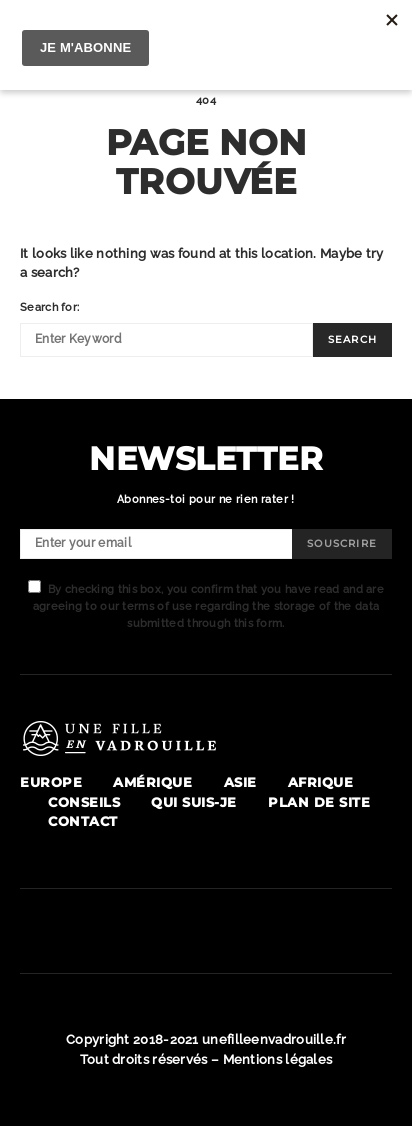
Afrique (321, 782)
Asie (240, 782)
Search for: (49, 307)
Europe (51, 782)
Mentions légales (278, 1059)
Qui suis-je (194, 802)
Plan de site (319, 802)
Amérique (152, 782)
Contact (83, 821)
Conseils (84, 802)
